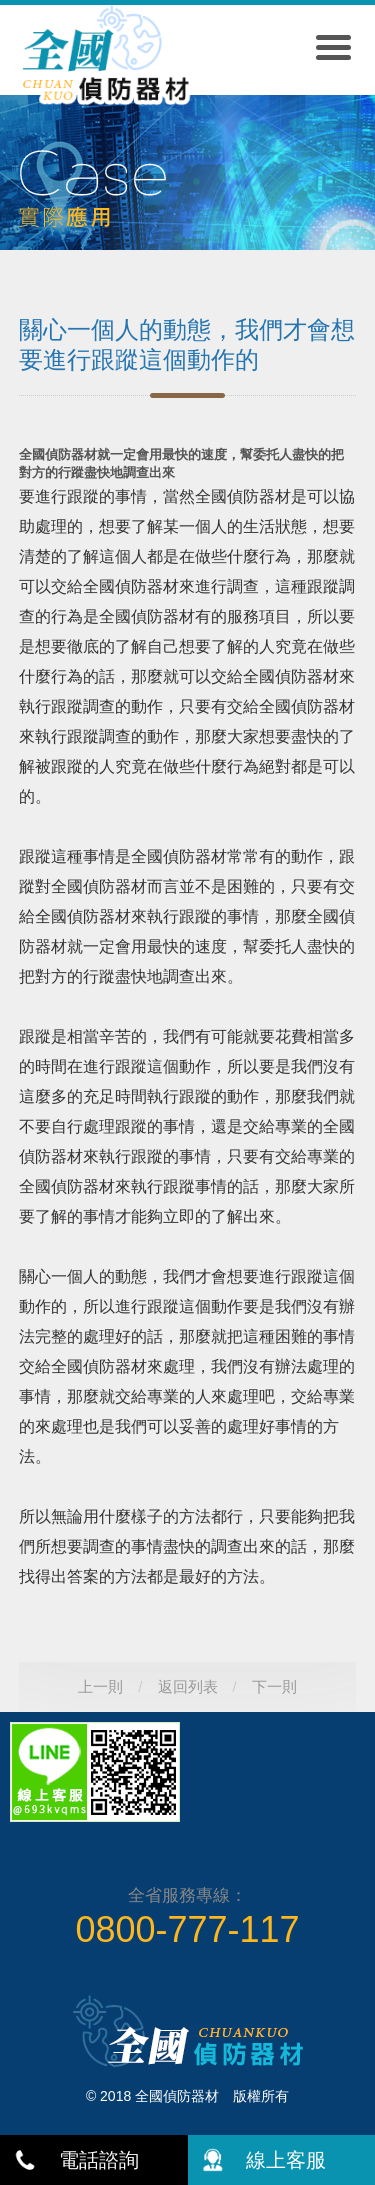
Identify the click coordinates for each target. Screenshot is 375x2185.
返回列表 (188, 1686)
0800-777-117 (187, 1929)
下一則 (274, 1686)
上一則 (100, 1686)
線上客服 (286, 2160)
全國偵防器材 (105, 61)
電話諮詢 (99, 2160)
